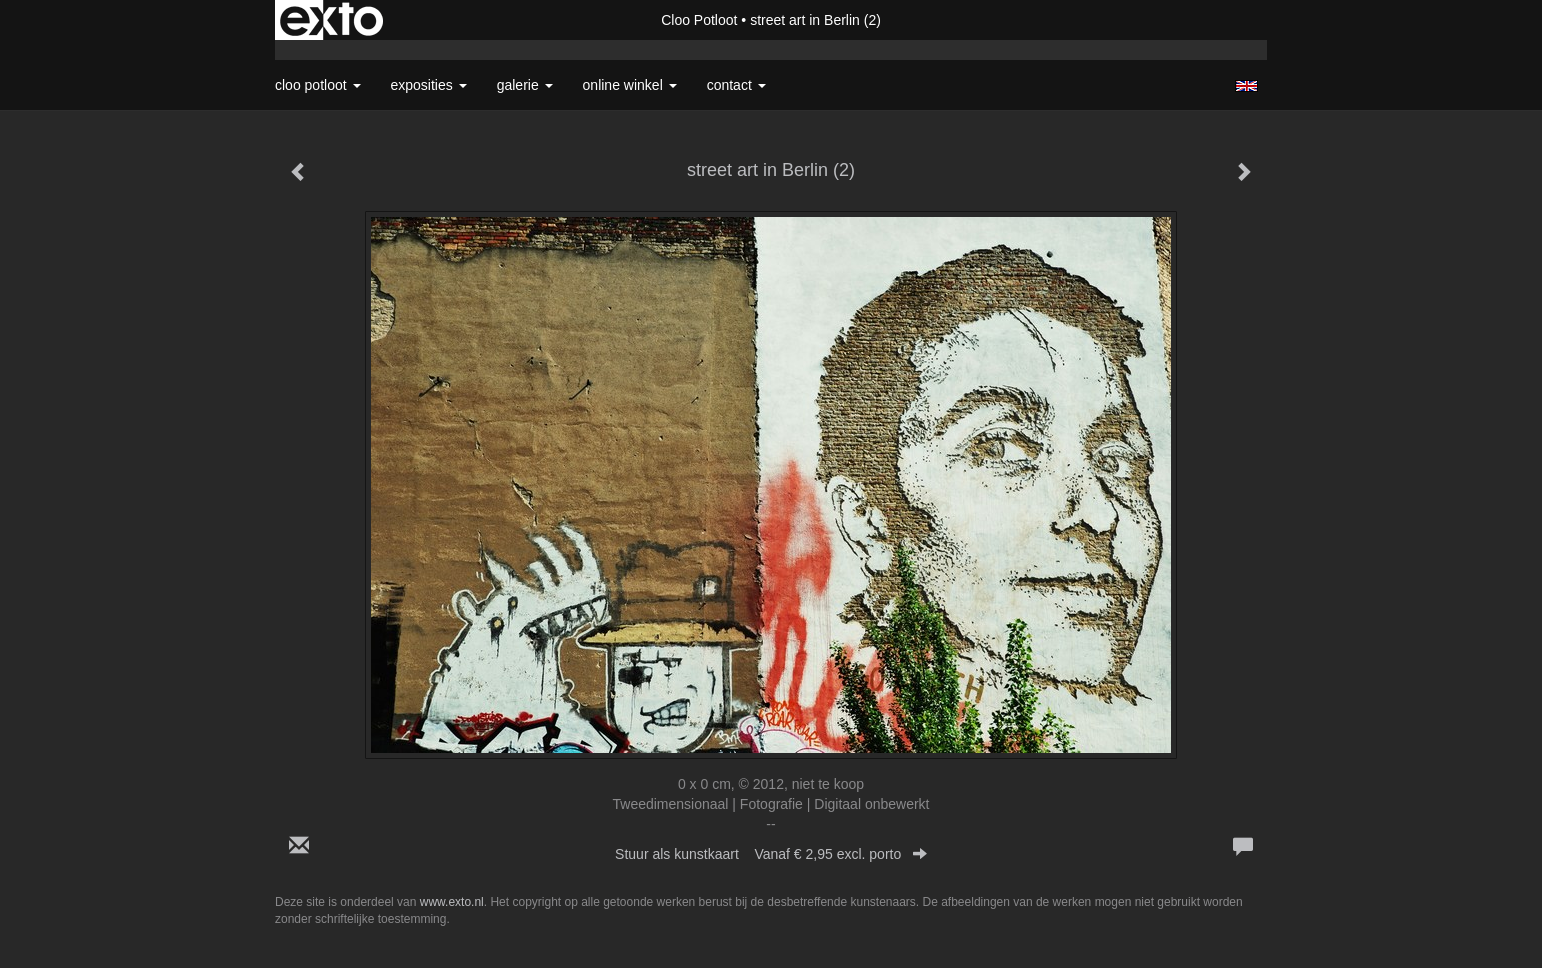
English (1246, 86)
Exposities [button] (429, 85)
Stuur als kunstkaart (771, 854)
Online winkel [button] (630, 85)
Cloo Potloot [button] (318, 85)
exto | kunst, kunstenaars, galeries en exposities (331, 20)
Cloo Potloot (699, 20)
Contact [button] (736, 85)
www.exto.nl (452, 902)
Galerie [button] (525, 85)
